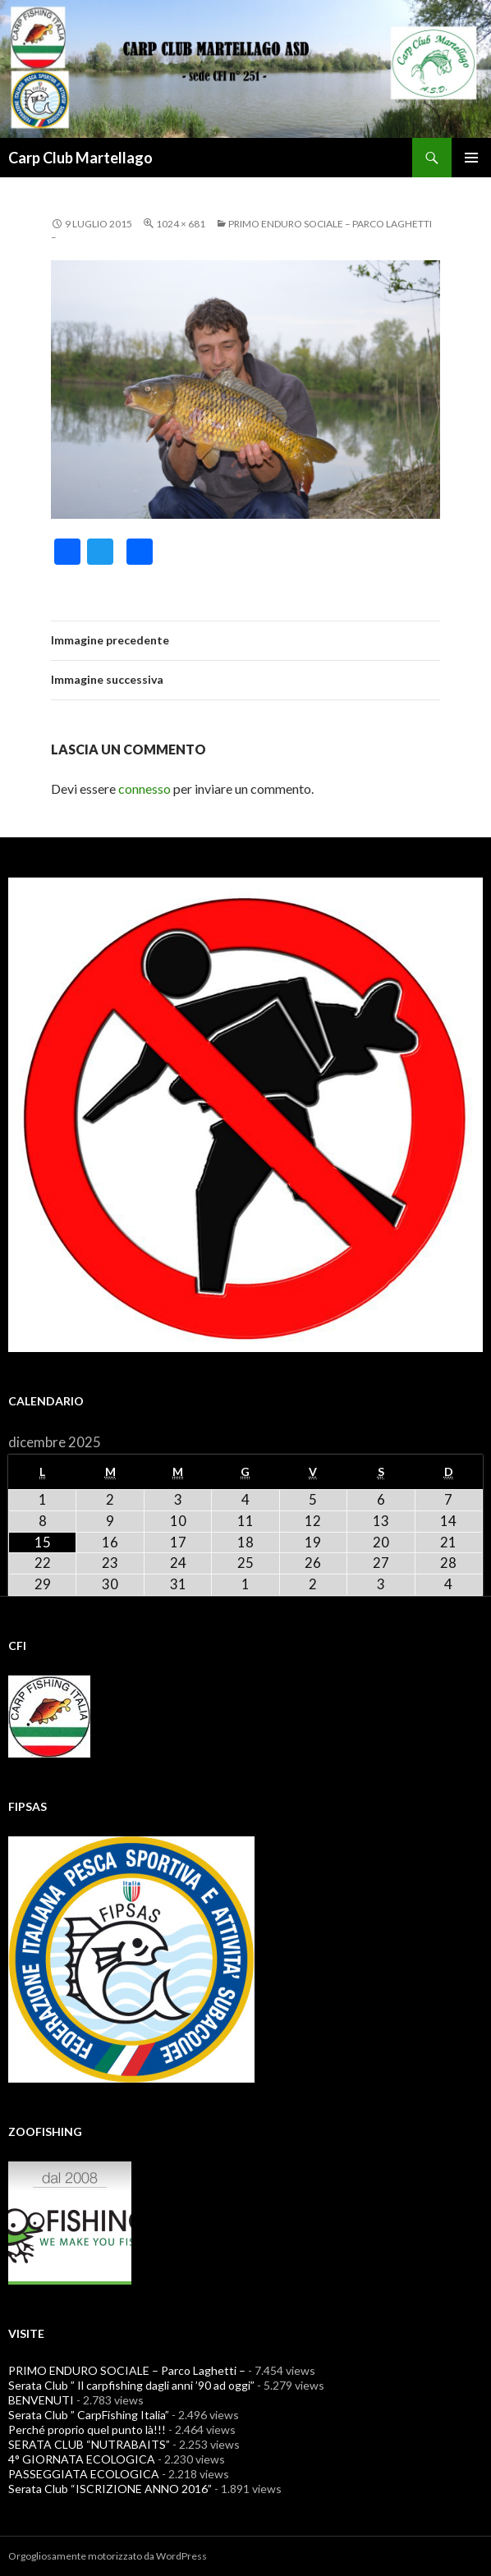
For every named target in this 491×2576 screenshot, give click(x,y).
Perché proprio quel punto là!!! (87, 2429)
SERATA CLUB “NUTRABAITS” (89, 2444)
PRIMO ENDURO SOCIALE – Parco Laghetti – (127, 2370)
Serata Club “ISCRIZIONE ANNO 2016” (110, 2489)
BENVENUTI (41, 2400)
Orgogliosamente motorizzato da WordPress (107, 2556)
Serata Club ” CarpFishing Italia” (88, 2415)
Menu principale (471, 157)
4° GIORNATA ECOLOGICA (81, 2459)
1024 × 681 (180, 224)
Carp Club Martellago (80, 158)
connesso (144, 788)
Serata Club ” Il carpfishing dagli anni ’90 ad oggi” (131, 2385)
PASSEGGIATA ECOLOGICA (83, 2474)
